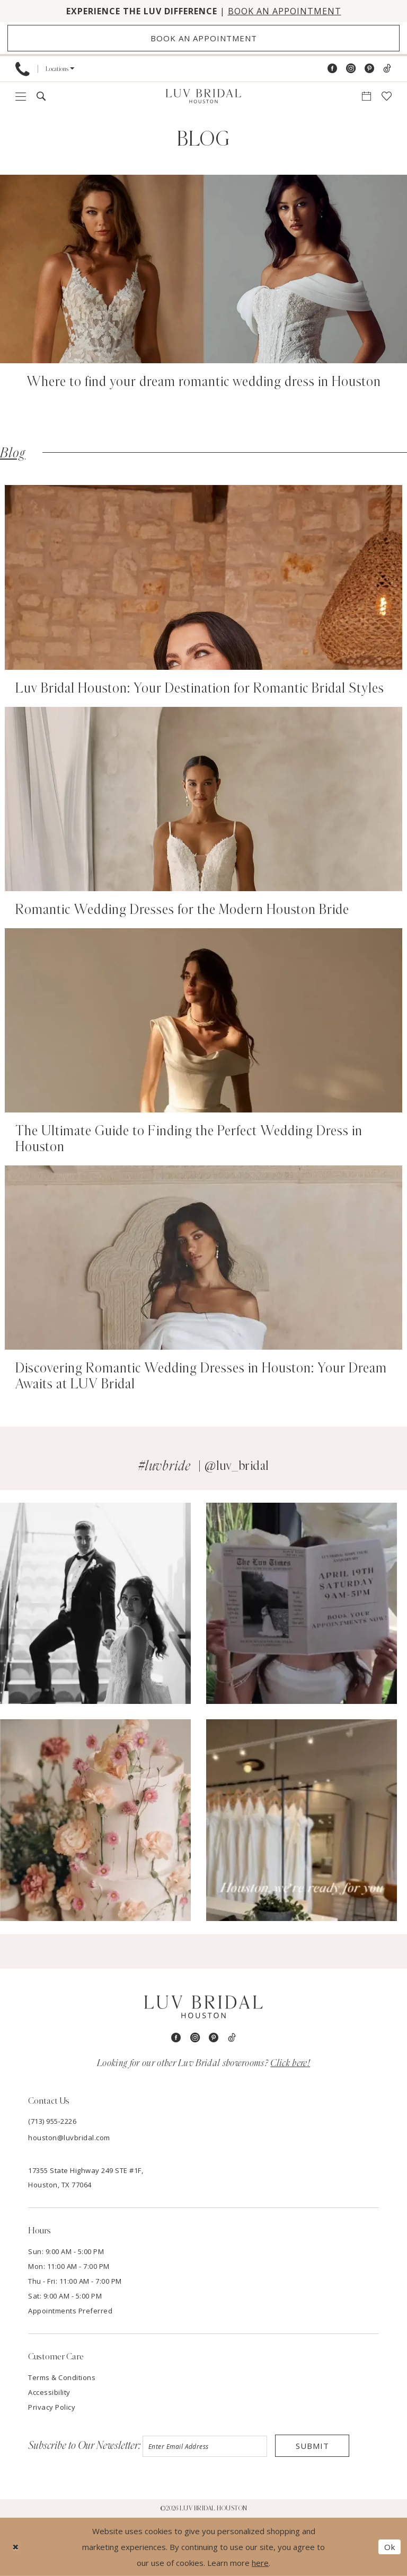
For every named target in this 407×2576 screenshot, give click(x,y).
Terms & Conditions (61, 2377)
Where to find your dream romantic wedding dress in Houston (203, 382)
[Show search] (41, 96)
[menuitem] (22, 68)
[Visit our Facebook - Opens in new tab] (332, 68)
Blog (12, 453)
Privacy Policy (51, 2407)
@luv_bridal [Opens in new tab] (237, 1466)
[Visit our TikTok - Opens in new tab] (387, 68)
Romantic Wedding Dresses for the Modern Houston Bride (182, 910)
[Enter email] (205, 2446)
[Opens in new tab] (95, 1603)
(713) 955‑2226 (52, 2121)
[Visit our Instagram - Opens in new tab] (351, 68)
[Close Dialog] (15, 2547)
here (260, 2562)
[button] (60, 68)
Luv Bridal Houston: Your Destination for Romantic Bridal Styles (199, 688)
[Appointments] (203, 38)
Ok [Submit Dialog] (389, 2547)
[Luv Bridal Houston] (203, 96)
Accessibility (49, 2392)
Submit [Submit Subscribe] (312, 2445)
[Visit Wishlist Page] (386, 96)
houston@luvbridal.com (69, 2137)
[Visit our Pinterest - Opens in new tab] (369, 68)
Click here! (290, 2063)
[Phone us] (22, 68)
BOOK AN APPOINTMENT (284, 11)
